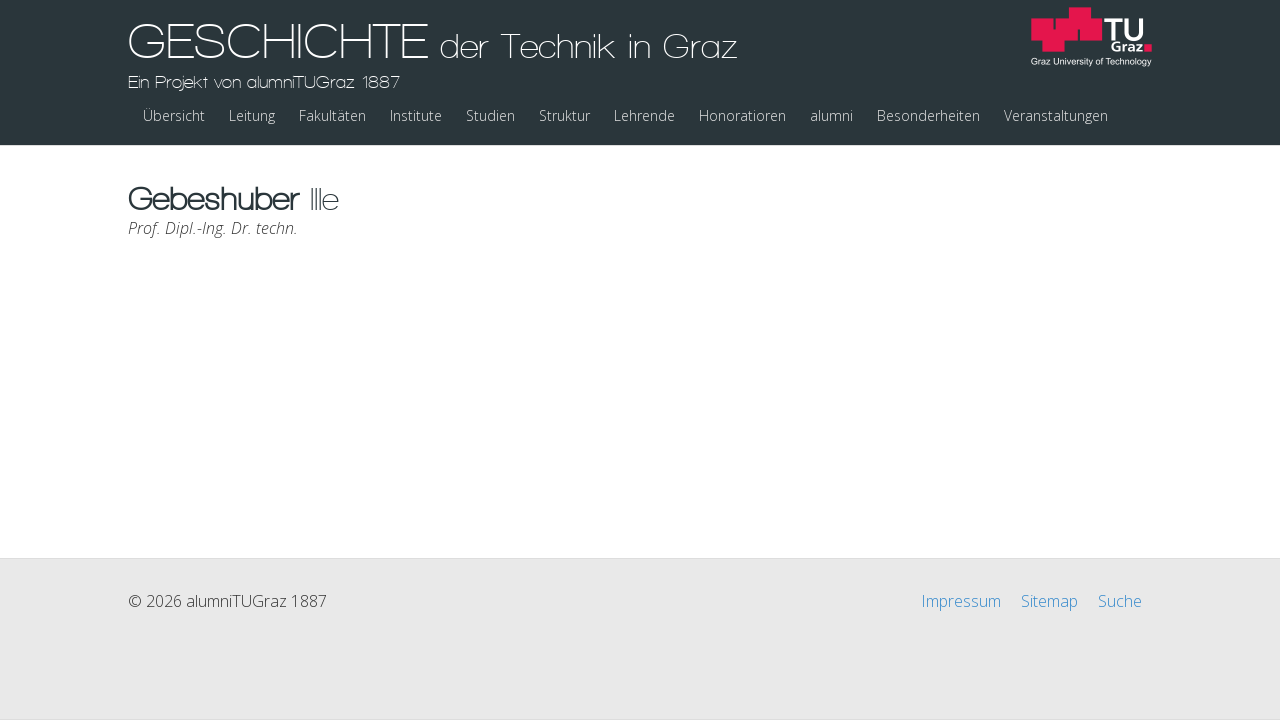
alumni (831, 115)
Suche (1120, 601)
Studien (490, 115)
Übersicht (174, 115)
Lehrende (644, 115)
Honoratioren (742, 115)
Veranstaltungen (1056, 115)
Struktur (564, 115)
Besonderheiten (928, 115)
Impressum (961, 601)
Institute (416, 115)
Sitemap (1049, 601)
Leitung (252, 115)
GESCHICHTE (433, 53)
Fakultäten (332, 115)
